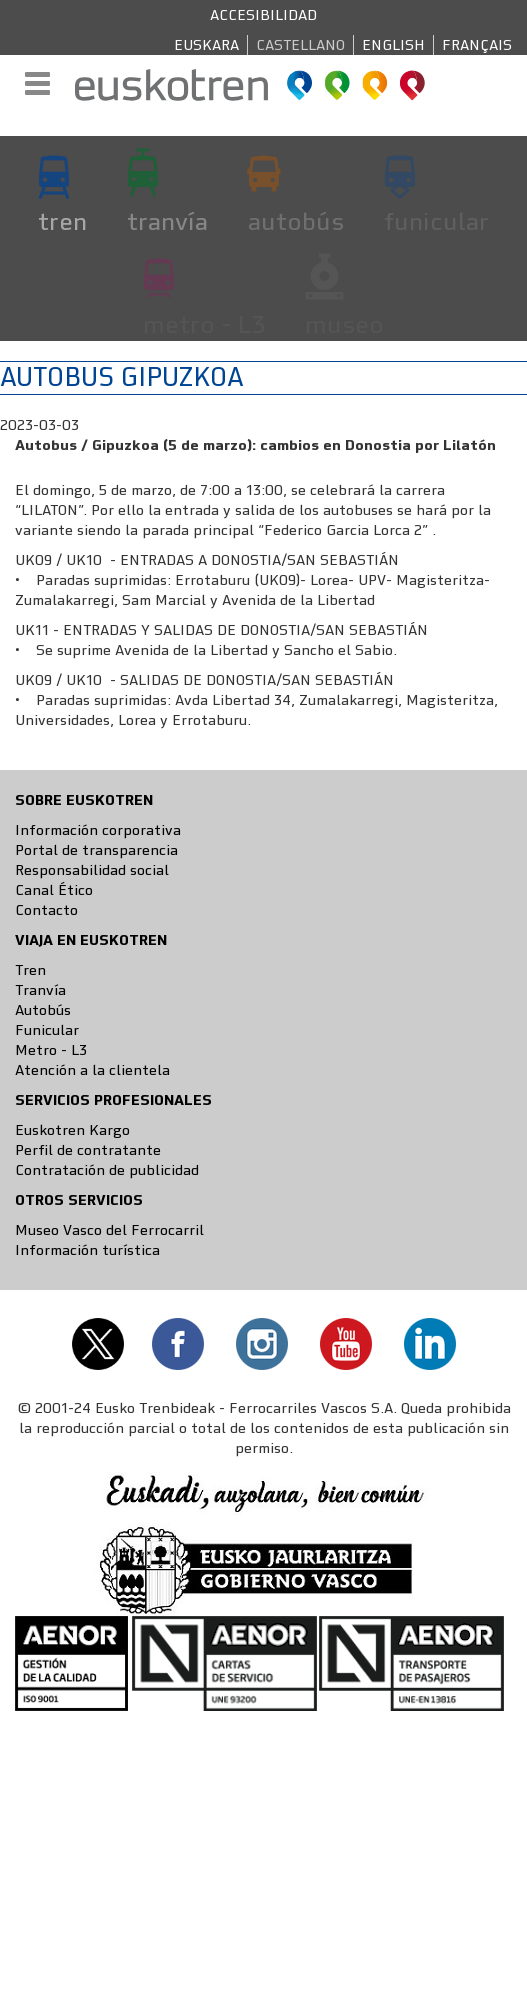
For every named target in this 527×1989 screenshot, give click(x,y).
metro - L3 (204, 324)
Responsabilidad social (92, 870)
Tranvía (40, 990)
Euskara (206, 45)
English (393, 45)
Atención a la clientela (92, 1070)
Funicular (47, 1030)
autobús (296, 221)
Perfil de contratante (88, 1150)
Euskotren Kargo (72, 1130)
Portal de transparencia (96, 850)
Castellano (300, 45)
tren (62, 221)
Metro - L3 (51, 1050)
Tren (30, 970)
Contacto (46, 910)
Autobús (43, 1010)
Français (477, 45)
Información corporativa (98, 830)
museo (344, 324)
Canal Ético (54, 890)
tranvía (167, 221)
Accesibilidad (263, 15)
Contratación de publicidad (107, 1170)
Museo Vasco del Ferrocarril (109, 1230)
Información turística (87, 1250)
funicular (436, 221)
